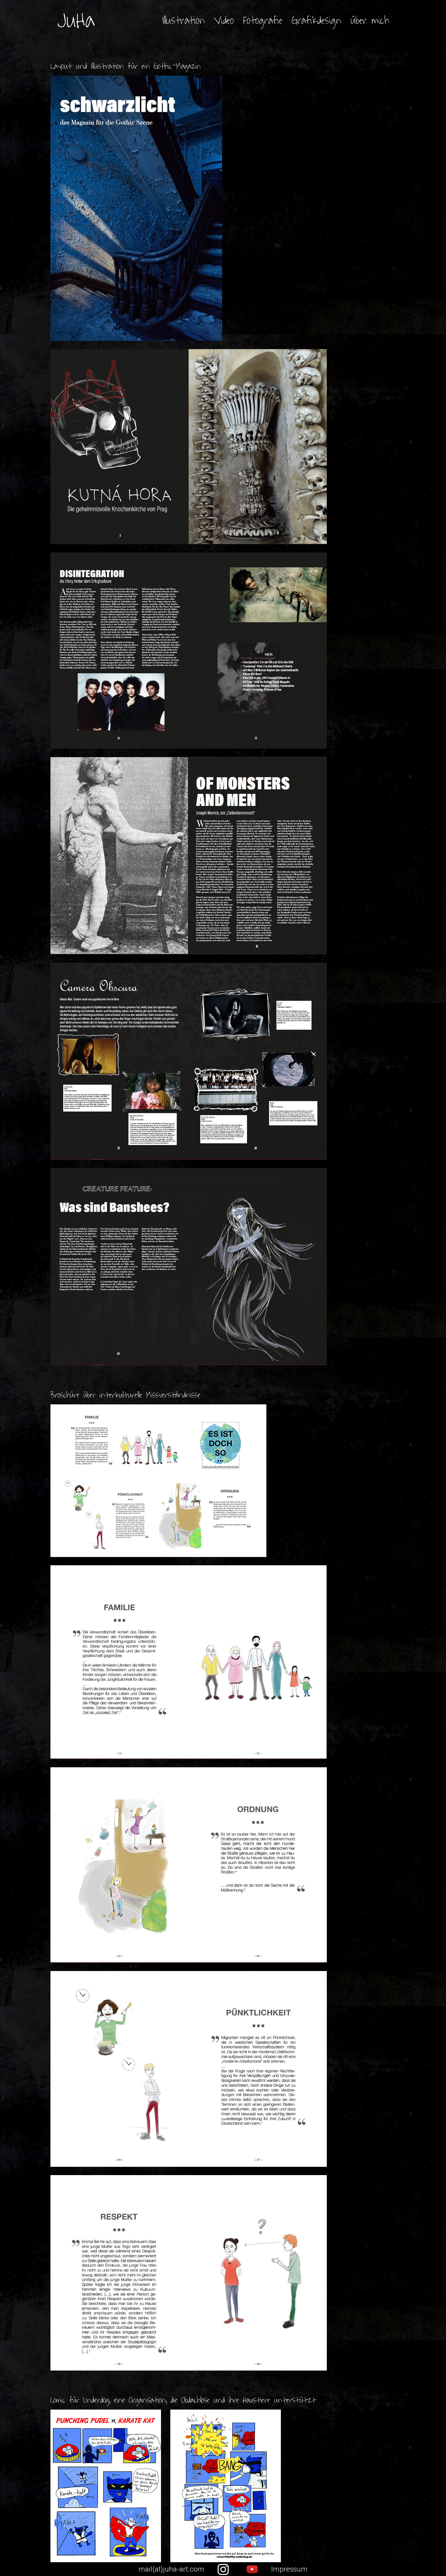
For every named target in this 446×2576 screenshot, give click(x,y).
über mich (370, 20)
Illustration (183, 20)
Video (224, 20)
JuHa (75, 20)
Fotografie (262, 20)
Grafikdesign (316, 20)
